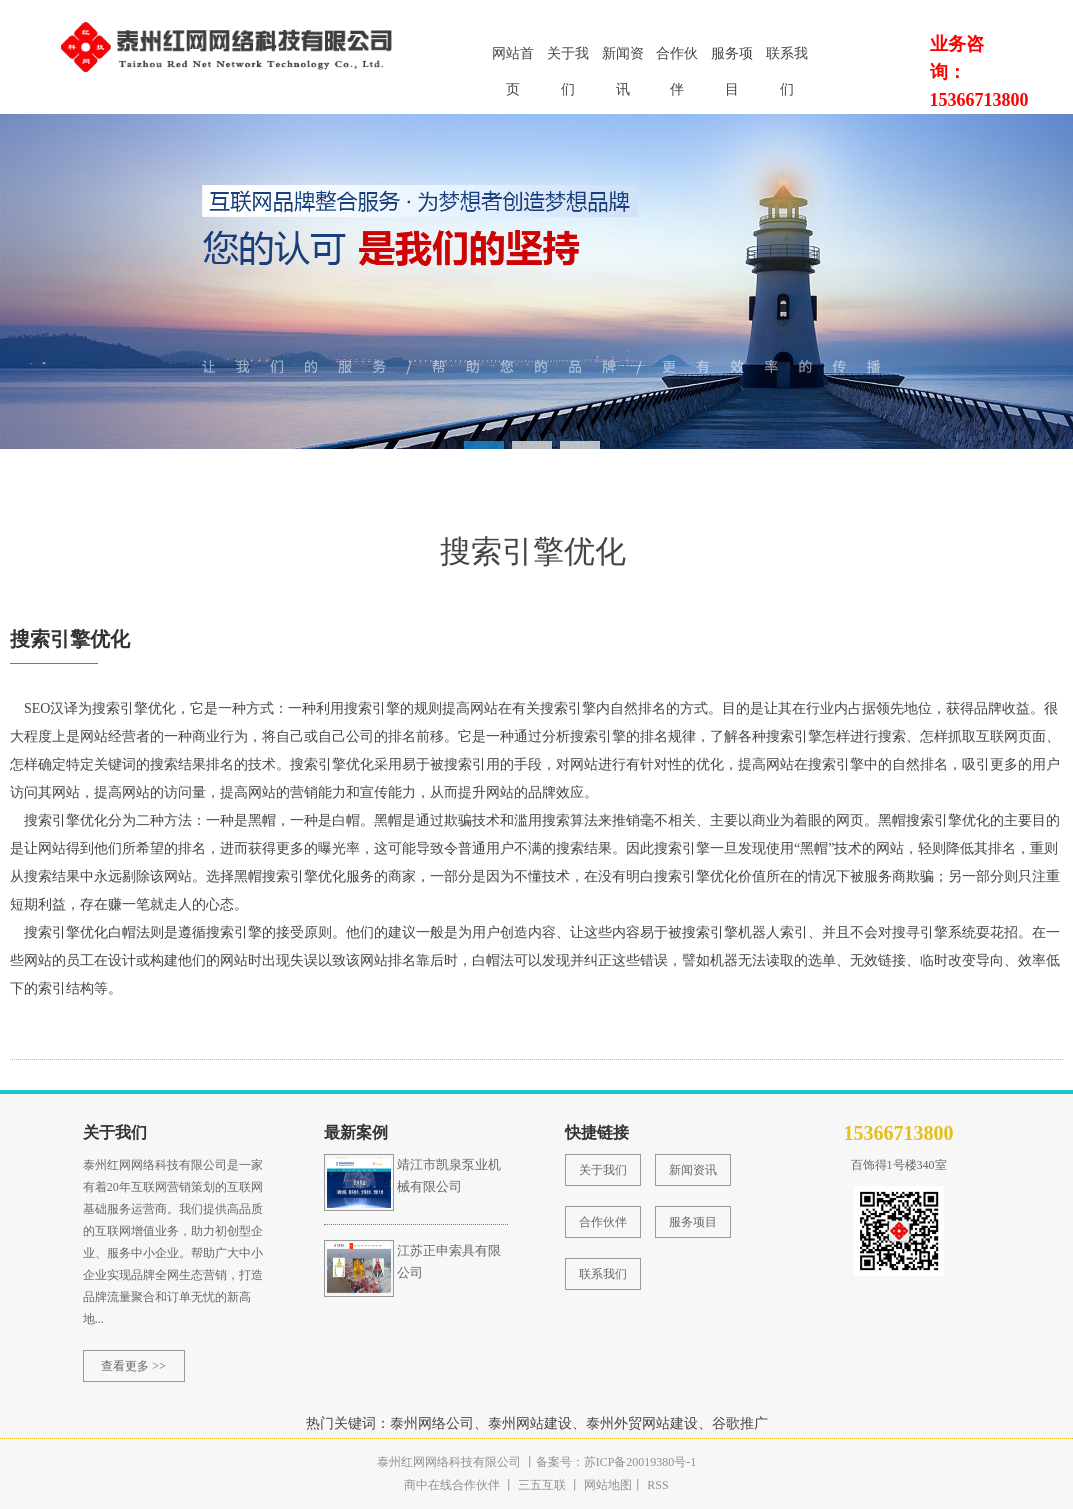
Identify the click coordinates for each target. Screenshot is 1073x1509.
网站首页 (513, 59)
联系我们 (787, 59)
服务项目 (732, 59)
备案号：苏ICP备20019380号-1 (616, 1462)
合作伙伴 (677, 59)
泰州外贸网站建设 (642, 1423)
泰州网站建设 (530, 1423)
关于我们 (568, 59)
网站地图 (608, 1485)
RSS (656, 1485)
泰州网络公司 (432, 1423)
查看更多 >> (133, 1366)
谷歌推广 (740, 1423)
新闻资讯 (623, 59)
